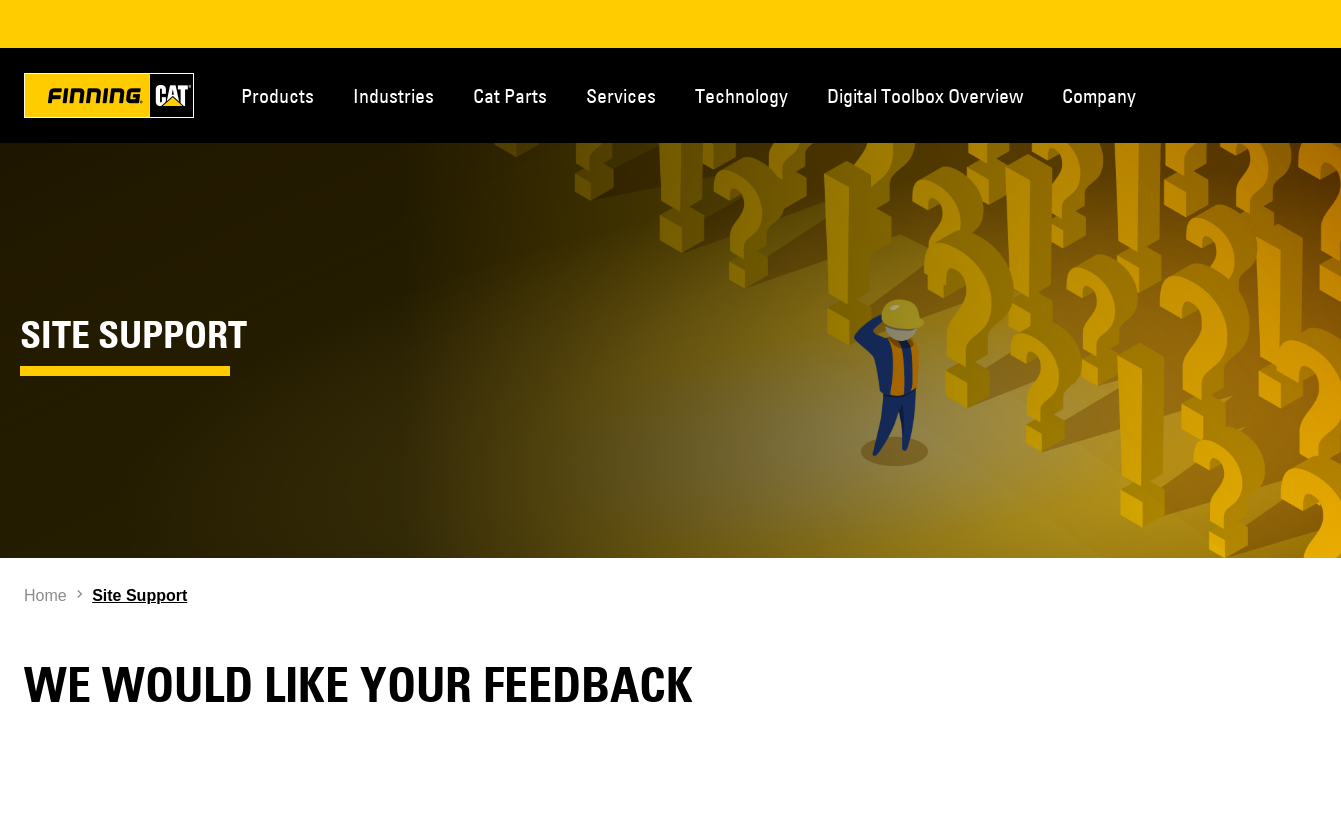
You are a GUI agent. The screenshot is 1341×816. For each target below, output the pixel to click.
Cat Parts (510, 95)
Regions (1311, 94)
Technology (741, 95)
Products (277, 95)
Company (1099, 95)
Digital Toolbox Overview (925, 95)
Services (621, 95)
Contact (1245, 94)
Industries (393, 95)
